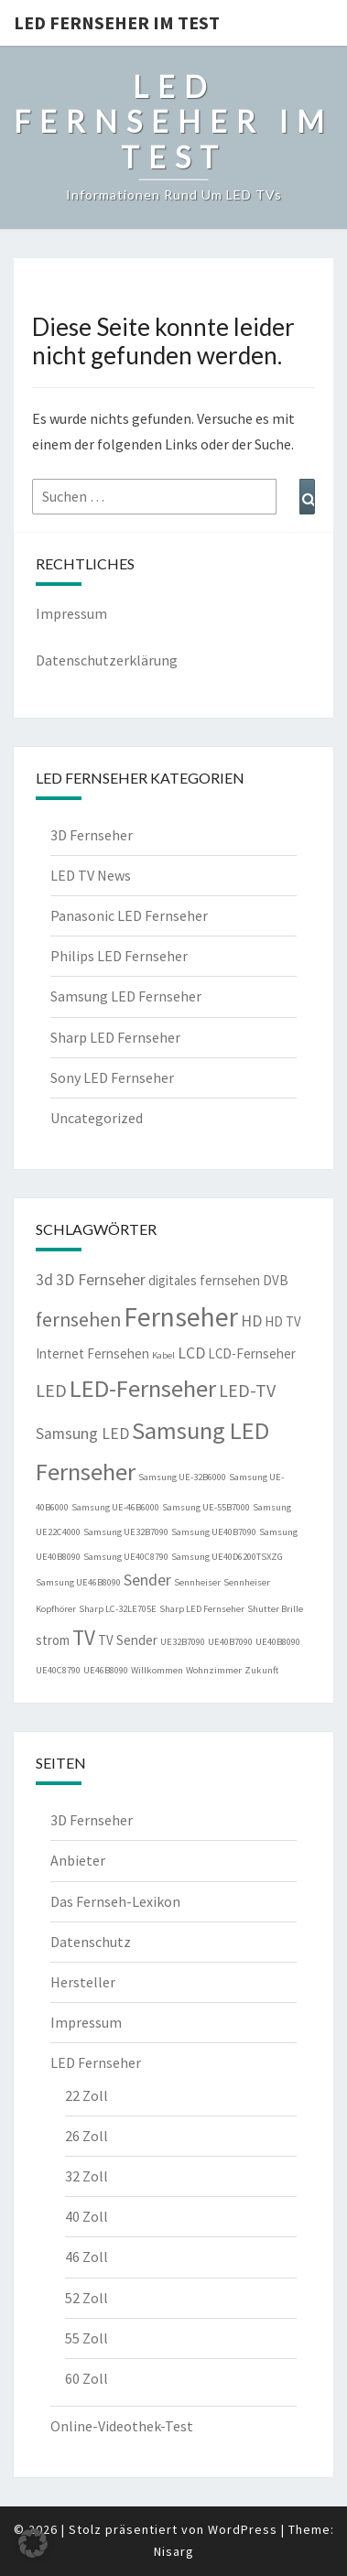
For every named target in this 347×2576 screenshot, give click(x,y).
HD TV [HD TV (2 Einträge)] (283, 1321)
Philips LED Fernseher (119, 956)
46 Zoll (86, 2256)
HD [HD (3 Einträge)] (251, 1321)
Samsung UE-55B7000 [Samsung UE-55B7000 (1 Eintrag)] (206, 1507)
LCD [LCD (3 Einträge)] (191, 1353)
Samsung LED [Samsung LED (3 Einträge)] (82, 1433)
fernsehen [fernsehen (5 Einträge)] (78, 1319)
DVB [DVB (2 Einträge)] (275, 1280)
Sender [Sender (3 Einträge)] (147, 1580)
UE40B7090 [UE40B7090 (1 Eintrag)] (230, 1642)
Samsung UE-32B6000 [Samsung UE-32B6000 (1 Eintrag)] (182, 1477)
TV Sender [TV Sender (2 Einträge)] (127, 1640)
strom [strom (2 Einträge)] (53, 1640)
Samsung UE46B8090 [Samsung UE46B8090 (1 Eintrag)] (78, 1582)
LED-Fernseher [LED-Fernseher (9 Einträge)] (143, 1388)
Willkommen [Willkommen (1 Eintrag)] (157, 1670)
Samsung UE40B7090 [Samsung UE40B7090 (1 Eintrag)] (213, 1532)
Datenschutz (90, 1941)
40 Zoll (86, 2216)
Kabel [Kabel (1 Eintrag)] (163, 1355)
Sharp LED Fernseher (115, 1037)
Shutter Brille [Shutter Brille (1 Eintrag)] (275, 1609)
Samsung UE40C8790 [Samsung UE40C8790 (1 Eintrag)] (125, 1557)
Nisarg (174, 2551)
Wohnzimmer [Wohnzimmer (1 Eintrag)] (214, 1670)
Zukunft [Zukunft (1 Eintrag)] (261, 1670)
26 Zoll (86, 2136)
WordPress (242, 2529)
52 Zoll (86, 2298)
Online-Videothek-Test (121, 2426)
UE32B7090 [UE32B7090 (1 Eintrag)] (182, 1642)
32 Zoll (86, 2176)
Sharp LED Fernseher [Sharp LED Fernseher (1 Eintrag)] (201, 1609)
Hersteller (82, 1982)
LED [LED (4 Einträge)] (51, 1390)
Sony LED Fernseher (112, 1077)
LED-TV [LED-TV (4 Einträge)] (247, 1390)
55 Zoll (86, 2338)
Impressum (71, 613)
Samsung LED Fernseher (125, 996)
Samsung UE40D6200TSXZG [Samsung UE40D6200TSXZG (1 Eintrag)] (227, 1557)
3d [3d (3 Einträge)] (44, 1280)
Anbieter (77, 1860)
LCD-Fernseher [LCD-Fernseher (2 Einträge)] (252, 1353)
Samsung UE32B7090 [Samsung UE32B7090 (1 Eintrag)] (125, 1532)
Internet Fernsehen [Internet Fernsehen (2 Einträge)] (92, 1353)
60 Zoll (86, 2378)
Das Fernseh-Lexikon (115, 1901)
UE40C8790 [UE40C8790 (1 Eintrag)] (58, 1670)
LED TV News (90, 875)
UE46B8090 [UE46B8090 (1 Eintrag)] (105, 1670)
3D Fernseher (91, 835)
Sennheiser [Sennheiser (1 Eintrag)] (197, 1582)
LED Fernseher (95, 2062)
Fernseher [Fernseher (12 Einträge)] (181, 1317)
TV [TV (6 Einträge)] (83, 1637)
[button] (33, 2543)
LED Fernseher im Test (117, 22)
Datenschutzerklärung (107, 660)
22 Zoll (86, 2095)
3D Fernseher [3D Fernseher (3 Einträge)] (101, 1280)
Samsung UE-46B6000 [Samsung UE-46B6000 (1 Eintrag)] (115, 1507)
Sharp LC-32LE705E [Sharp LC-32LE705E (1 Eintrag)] (118, 1609)
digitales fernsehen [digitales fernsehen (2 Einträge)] (204, 1280)
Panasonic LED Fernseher (129, 915)
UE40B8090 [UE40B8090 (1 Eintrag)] (277, 1642)
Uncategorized (96, 1118)
